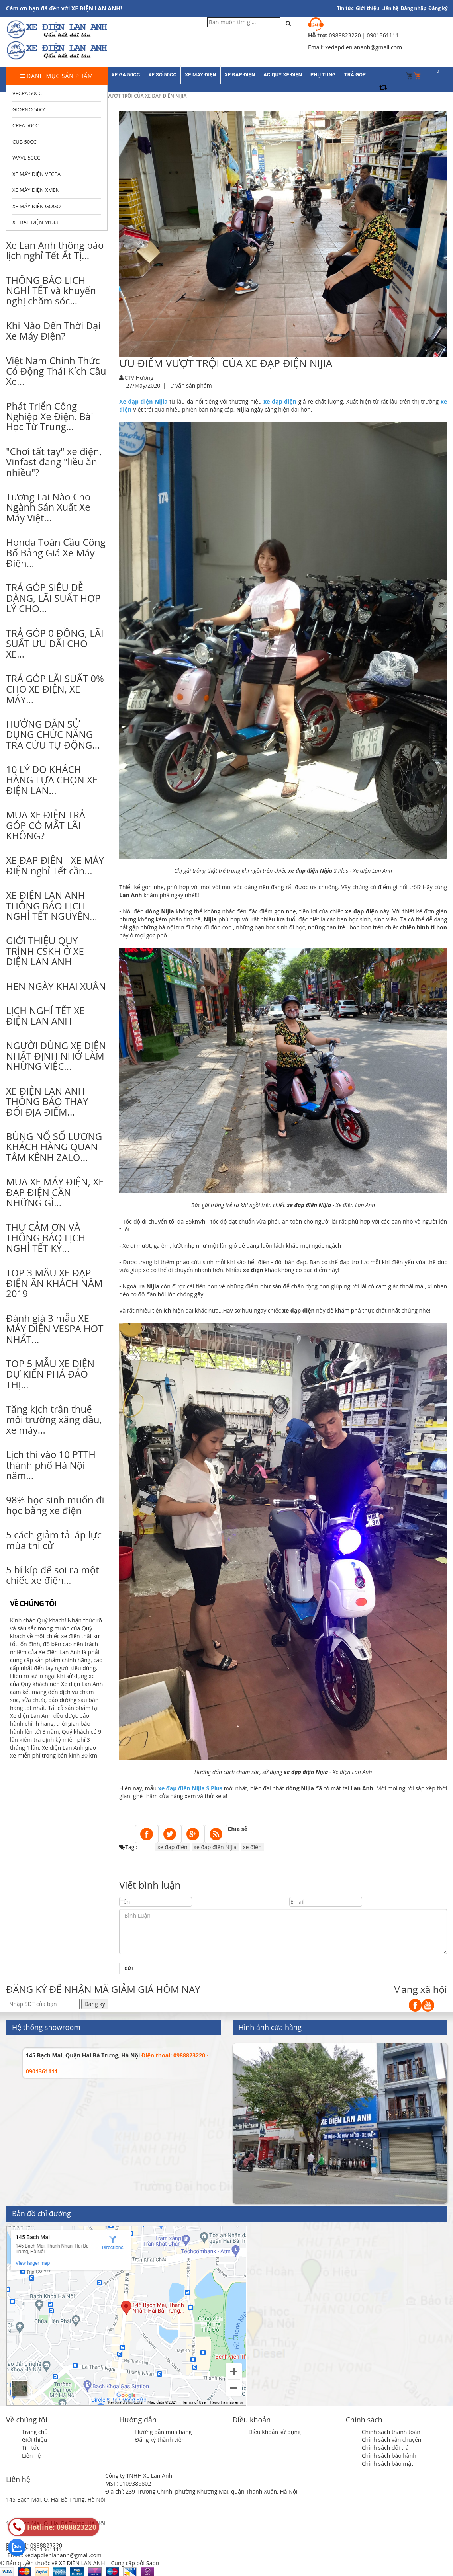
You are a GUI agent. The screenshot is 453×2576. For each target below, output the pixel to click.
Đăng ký (437, 8)
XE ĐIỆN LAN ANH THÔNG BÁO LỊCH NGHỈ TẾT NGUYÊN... (51, 905)
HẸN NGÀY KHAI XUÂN (56, 986)
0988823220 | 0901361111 (364, 35)
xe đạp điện (172, 1847)
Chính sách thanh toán (391, 2431)
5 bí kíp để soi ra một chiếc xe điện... (52, 1575)
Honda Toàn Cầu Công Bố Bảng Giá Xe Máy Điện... (56, 552)
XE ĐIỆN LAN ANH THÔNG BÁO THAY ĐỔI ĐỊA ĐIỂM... (47, 1101)
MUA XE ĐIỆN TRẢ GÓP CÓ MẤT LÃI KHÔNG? (45, 825)
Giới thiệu (367, 8)
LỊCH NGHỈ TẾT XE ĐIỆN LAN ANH (45, 1015)
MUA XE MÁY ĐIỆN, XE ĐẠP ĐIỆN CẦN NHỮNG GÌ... (55, 1192)
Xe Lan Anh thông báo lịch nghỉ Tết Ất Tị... (55, 250)
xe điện (252, 1847)
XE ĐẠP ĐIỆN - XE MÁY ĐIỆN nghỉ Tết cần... (55, 865)
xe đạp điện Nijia (215, 1847)
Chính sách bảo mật (387, 2463)
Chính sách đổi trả (385, 2447)
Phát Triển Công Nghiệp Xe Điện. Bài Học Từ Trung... (49, 416)
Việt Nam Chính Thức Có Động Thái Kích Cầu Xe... (56, 371)
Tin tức (345, 8)
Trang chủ (35, 2431)
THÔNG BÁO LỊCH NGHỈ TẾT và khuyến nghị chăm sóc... (51, 290)
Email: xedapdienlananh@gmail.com (55, 2555)
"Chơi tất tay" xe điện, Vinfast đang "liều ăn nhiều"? (54, 462)
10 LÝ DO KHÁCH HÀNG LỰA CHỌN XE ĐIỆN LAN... (52, 780)
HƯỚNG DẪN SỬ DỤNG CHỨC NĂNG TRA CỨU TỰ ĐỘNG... (53, 734)
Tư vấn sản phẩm (189, 385)
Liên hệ (390, 8)
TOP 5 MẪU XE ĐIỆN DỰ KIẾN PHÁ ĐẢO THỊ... (50, 1374)
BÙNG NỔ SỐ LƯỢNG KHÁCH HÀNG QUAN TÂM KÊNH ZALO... (54, 1147)
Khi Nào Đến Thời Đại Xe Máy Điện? (53, 330)
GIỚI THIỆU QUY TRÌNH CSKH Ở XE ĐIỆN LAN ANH (45, 951)
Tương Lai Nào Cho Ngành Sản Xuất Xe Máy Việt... (48, 507)
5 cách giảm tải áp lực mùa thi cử (54, 1539)
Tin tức (30, 2447)
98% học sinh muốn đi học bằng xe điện (55, 1504)
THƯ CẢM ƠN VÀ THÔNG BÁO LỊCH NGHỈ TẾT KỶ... (45, 1237)
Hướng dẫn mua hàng (163, 2431)
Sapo (152, 2563)
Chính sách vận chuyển (391, 2439)
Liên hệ (31, 2455)
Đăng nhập (414, 8)
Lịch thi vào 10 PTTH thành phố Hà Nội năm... (51, 1465)
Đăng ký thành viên (160, 2439)
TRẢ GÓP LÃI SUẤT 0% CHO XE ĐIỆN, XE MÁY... (55, 689)
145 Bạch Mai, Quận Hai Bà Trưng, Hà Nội (83, 2055)
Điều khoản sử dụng (275, 2431)
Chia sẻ (237, 1828)
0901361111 (46, 2549)
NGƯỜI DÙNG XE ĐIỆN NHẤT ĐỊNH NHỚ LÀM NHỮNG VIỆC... (56, 1056)
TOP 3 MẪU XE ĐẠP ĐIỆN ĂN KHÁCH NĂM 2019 (54, 1283)
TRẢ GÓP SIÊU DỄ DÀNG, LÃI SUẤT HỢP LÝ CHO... (53, 598)
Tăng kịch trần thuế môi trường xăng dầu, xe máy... (54, 1419)
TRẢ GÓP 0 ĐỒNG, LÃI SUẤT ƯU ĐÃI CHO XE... (55, 643)
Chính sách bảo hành (389, 2455)
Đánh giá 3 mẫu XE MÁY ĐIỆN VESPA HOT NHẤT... (54, 1328)
